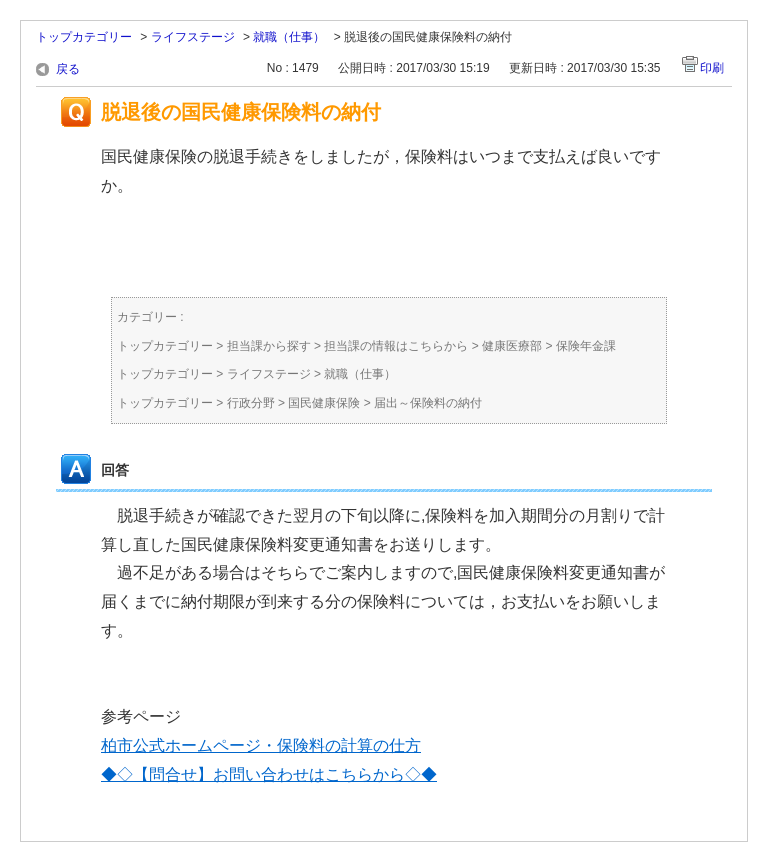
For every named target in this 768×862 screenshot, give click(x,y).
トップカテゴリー (84, 37)
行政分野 (251, 403)
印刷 (712, 68)
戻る (68, 69)
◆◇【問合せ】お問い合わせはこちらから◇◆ (269, 774)
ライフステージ (193, 37)
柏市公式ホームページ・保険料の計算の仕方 (261, 745)
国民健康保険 (324, 403)
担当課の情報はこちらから (396, 346)
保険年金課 (586, 346)
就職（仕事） (289, 37)
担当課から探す (269, 346)
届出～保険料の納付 (428, 403)
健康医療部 (512, 346)
